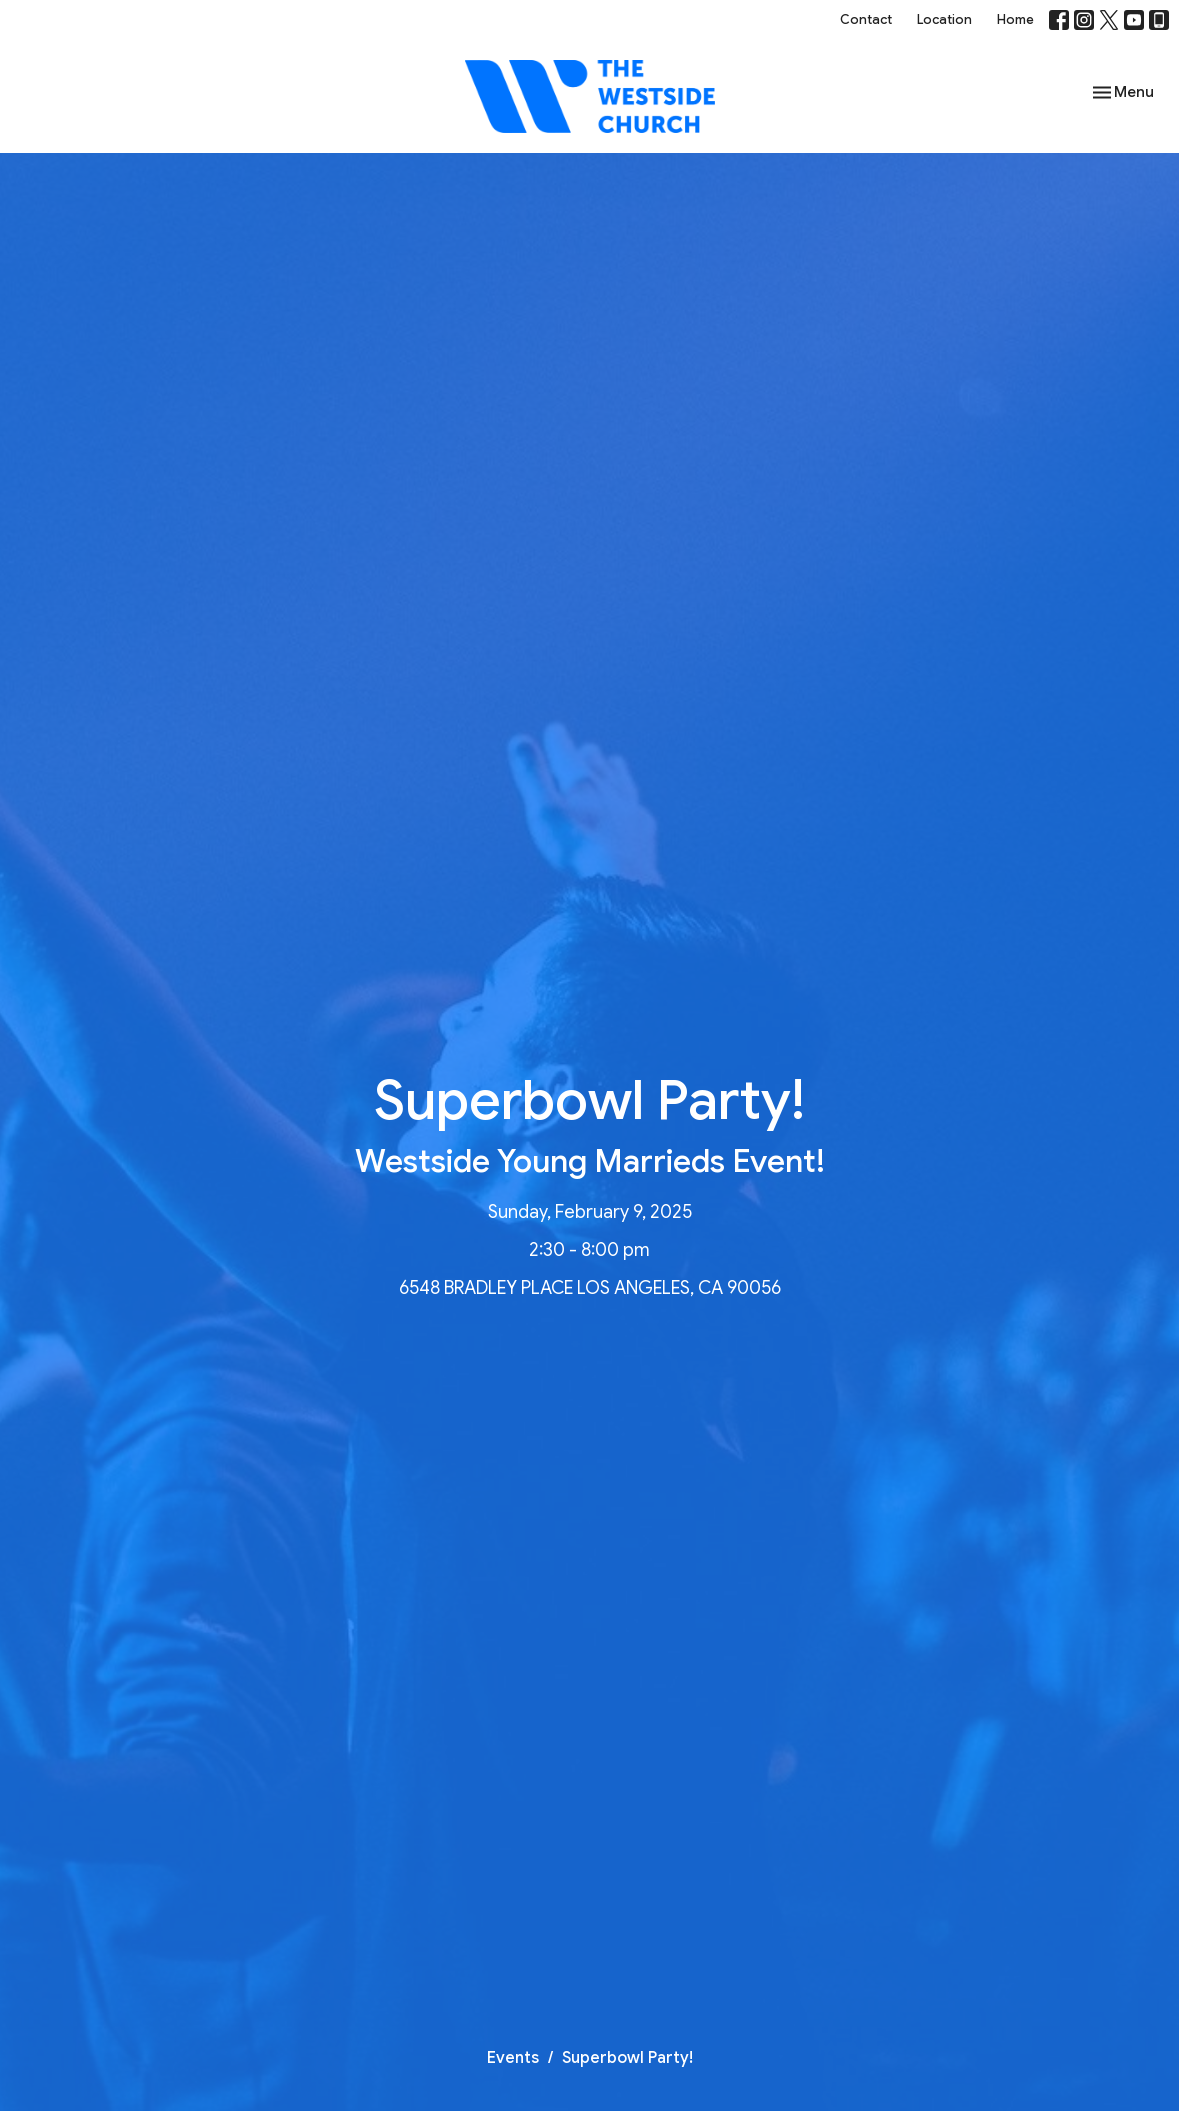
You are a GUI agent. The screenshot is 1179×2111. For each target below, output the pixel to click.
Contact (866, 19)
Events (513, 2058)
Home (1015, 19)
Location (944, 19)
